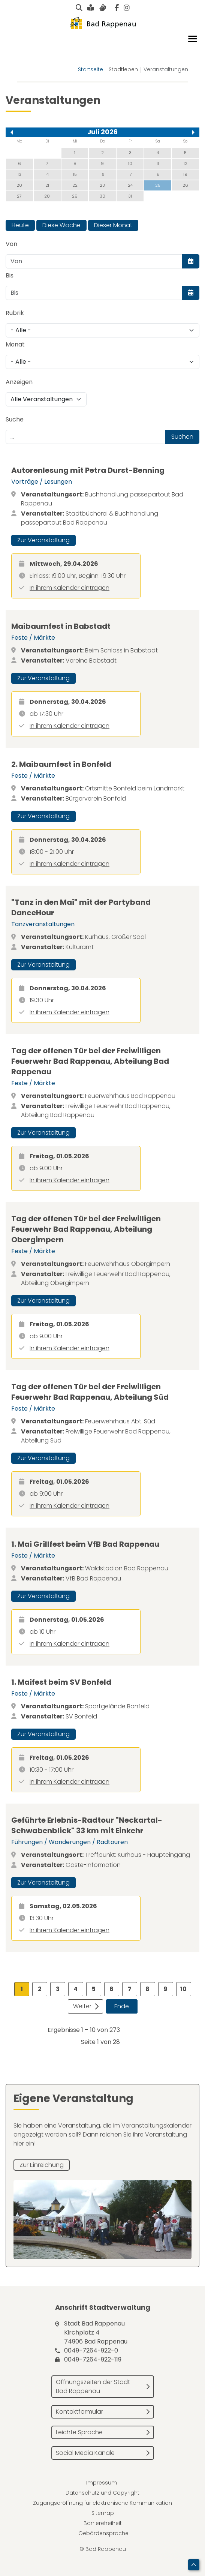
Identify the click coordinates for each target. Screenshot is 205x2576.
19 (185, 174)
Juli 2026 (102, 131)
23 (102, 185)
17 (130, 174)
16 (102, 174)
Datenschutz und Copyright (102, 2493)
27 (19, 196)
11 (158, 163)
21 (47, 185)
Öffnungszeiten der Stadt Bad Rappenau (93, 2386)
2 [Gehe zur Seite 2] (40, 1989)
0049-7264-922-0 (91, 2350)
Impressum (101, 2482)
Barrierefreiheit (103, 2523)
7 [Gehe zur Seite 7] (130, 1989)
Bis (9, 275)
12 (185, 163)
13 (19, 174)
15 (75, 174)
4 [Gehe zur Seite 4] (75, 1989)
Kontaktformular (79, 2411)
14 (47, 174)
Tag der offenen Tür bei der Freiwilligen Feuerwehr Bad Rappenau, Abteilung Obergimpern (86, 1229)
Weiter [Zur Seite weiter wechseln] (82, 2006)
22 (75, 185)
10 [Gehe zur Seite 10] (183, 1989)
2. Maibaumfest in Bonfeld (61, 764)
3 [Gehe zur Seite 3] (58, 1989)
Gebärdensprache (103, 2533)
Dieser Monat (113, 225)
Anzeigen (19, 382)
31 (130, 196)
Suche (15, 419)
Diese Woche (61, 225)
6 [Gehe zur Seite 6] (111, 1989)
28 (47, 196)
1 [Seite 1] (22, 1989)
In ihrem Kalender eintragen (69, 587)
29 (75, 196)
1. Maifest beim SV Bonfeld (61, 1682)
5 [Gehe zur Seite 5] (94, 1989)
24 (130, 185)
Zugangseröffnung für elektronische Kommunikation (102, 2503)
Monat (15, 344)
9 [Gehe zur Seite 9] (165, 1989)
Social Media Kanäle (85, 2453)
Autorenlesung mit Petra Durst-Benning (88, 470)
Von (11, 244)
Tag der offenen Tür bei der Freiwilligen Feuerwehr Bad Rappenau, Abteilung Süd (90, 1391)
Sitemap (102, 2513)
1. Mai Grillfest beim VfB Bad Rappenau (85, 1544)
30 (102, 196)
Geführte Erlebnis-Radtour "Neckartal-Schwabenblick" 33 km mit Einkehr (86, 1825)
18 (158, 174)
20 (19, 185)
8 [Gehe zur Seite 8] (147, 1989)
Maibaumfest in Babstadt (61, 626)
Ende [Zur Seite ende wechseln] (121, 2006)
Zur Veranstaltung (43, 540)
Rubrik (15, 313)
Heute (20, 225)
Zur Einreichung (41, 2165)
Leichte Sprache (79, 2432)
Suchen (182, 436)
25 (157, 185)
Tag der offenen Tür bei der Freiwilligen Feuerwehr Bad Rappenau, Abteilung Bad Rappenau (90, 1061)
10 (130, 163)
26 (185, 185)
